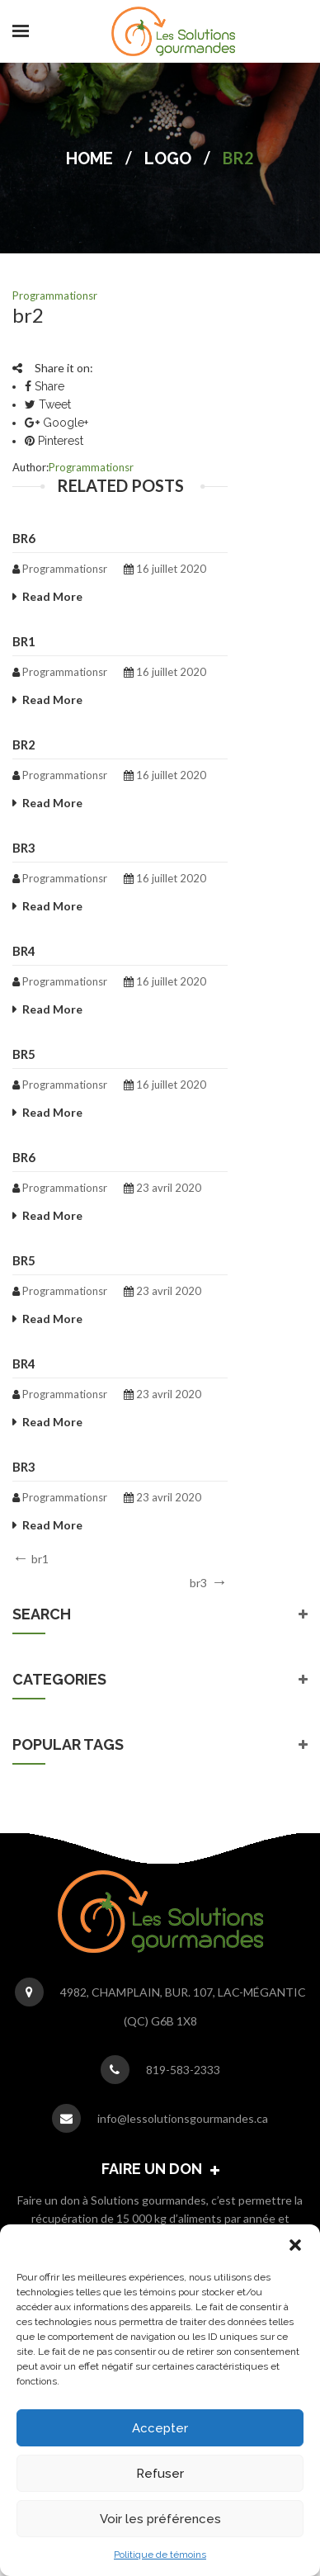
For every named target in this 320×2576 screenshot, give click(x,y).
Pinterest (54, 440)
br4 (23, 950)
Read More (52, 596)
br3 (23, 847)
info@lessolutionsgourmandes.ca (182, 2118)
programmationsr (54, 295)
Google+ (56, 422)
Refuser (160, 2473)
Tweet (48, 404)
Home (89, 158)
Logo (167, 158)
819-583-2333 (183, 2070)
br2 (23, 744)
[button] (295, 2245)
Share (44, 386)
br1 (23, 641)
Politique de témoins (160, 2554)
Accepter (160, 2428)
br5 (23, 1054)
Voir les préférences (160, 2519)
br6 (23, 538)
